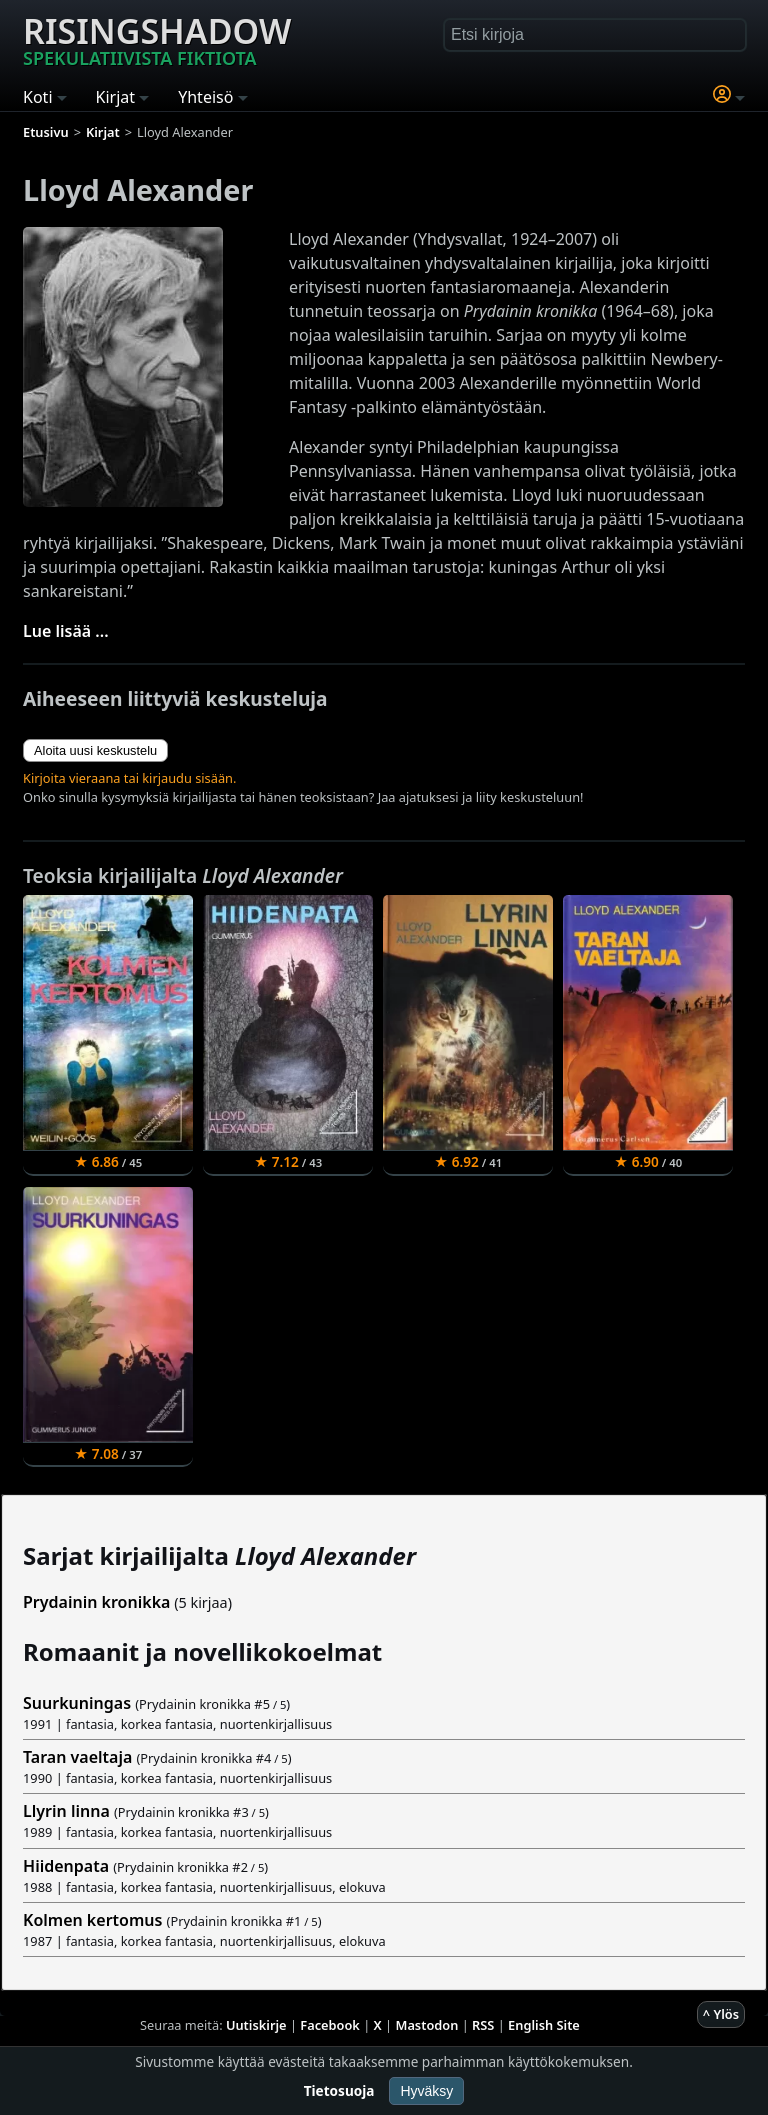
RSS (483, 2025)
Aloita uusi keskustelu (95, 750)
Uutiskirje (256, 2025)
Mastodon (427, 2025)
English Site (544, 2025)
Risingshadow (157, 39)
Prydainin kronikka (96, 1602)
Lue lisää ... (66, 631)
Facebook (330, 2025)
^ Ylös (721, 2014)
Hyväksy (426, 2091)
